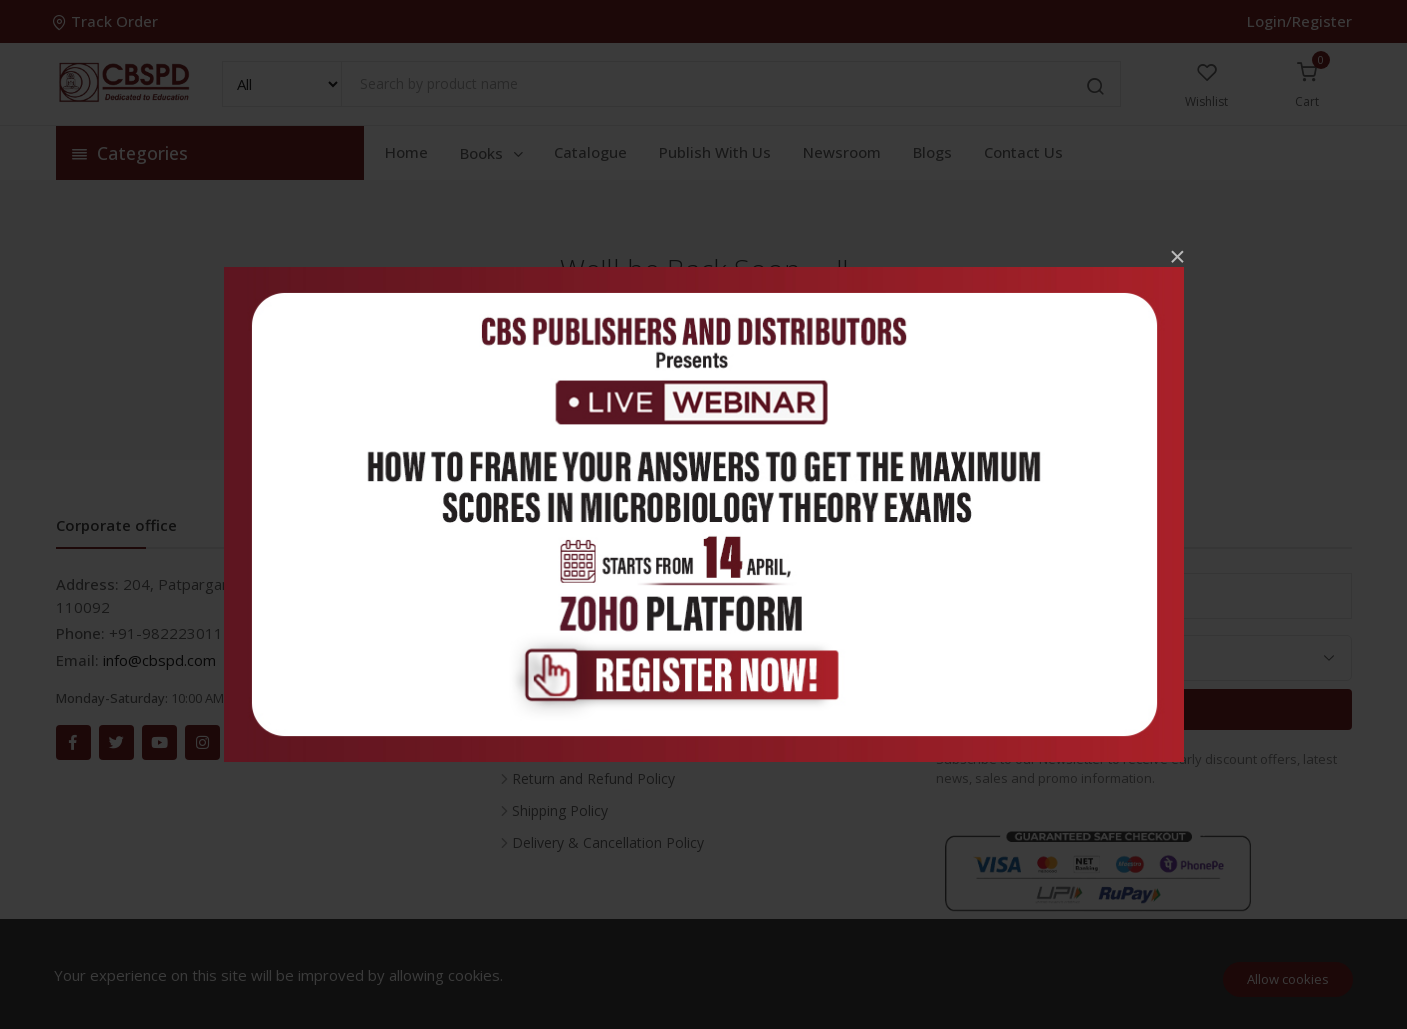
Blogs (932, 152)
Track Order (107, 21)
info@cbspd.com (159, 660)
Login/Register (1299, 21)
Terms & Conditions (577, 746)
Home (406, 152)
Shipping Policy (560, 810)
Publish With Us (715, 152)
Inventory (542, 586)
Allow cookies (1288, 979)
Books (493, 153)
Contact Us (1023, 152)
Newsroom (842, 152)
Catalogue (590, 152)
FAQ (526, 650)
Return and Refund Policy (593, 778)
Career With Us (560, 618)
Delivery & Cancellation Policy (608, 842)
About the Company (577, 682)
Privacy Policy (556, 714)
